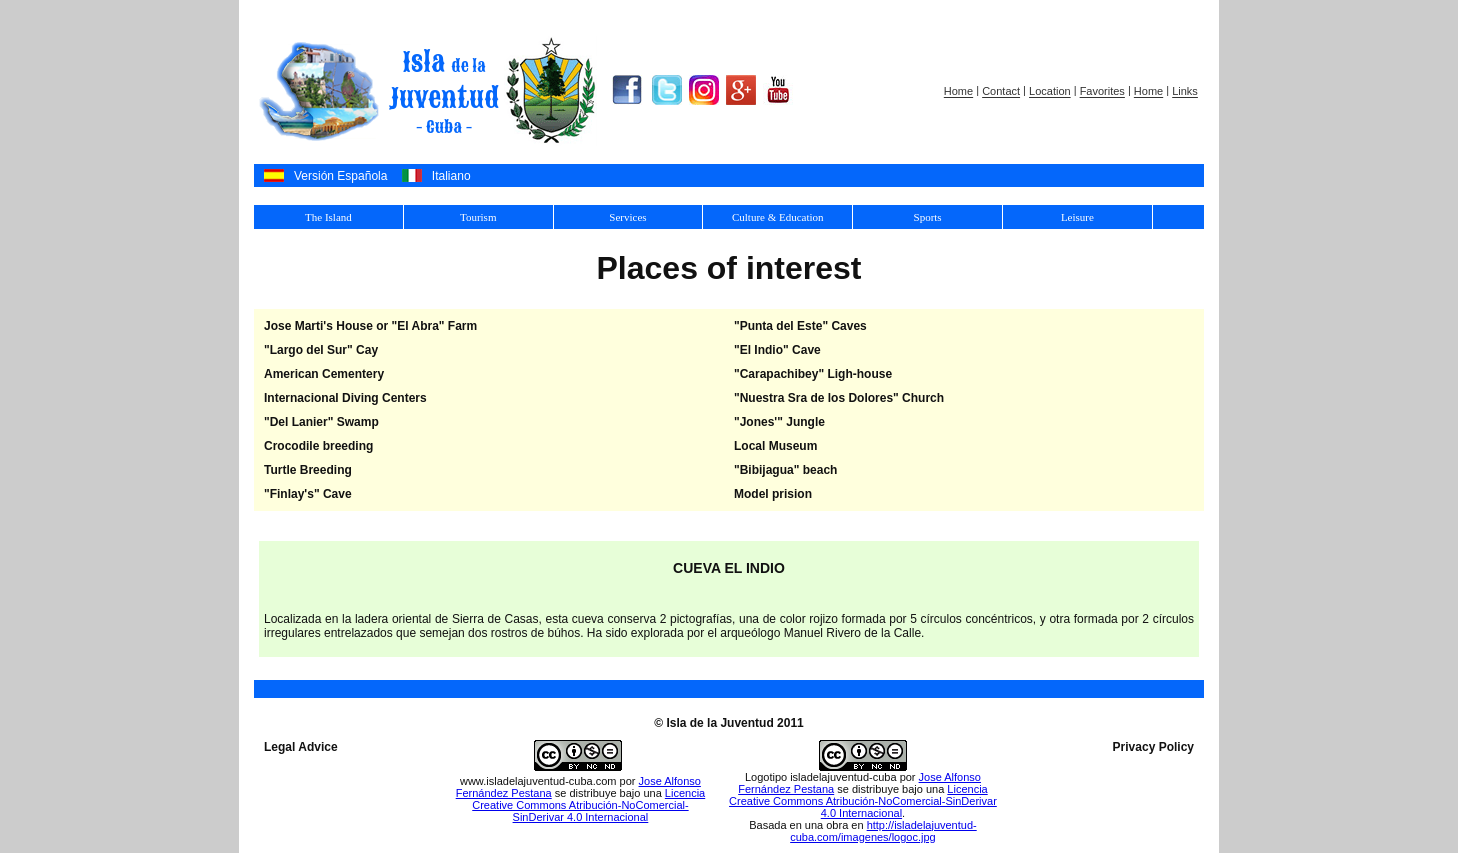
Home (958, 92)
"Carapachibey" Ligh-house (813, 374)
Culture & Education (778, 217)
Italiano (451, 176)
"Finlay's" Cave (308, 494)
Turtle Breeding (308, 470)
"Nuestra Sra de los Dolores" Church (839, 398)
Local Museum (775, 446)
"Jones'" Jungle (779, 422)
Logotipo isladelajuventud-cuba (821, 777)
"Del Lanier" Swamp (321, 422)
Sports (928, 217)
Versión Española (340, 176)
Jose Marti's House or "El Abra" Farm (370, 326)
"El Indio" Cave (777, 350)
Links (1185, 92)
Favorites (1102, 92)
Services (627, 217)
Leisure (1077, 217)
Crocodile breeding (318, 446)
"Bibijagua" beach (785, 470)
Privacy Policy (1153, 747)
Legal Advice (301, 747)
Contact (1001, 92)
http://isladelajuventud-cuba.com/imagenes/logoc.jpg (883, 831)
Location (1050, 92)
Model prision (773, 494)
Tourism (478, 217)
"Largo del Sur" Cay (321, 350)
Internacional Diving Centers (345, 398)
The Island (328, 217)
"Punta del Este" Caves (800, 326)
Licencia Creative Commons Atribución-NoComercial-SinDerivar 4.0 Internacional (588, 805)
